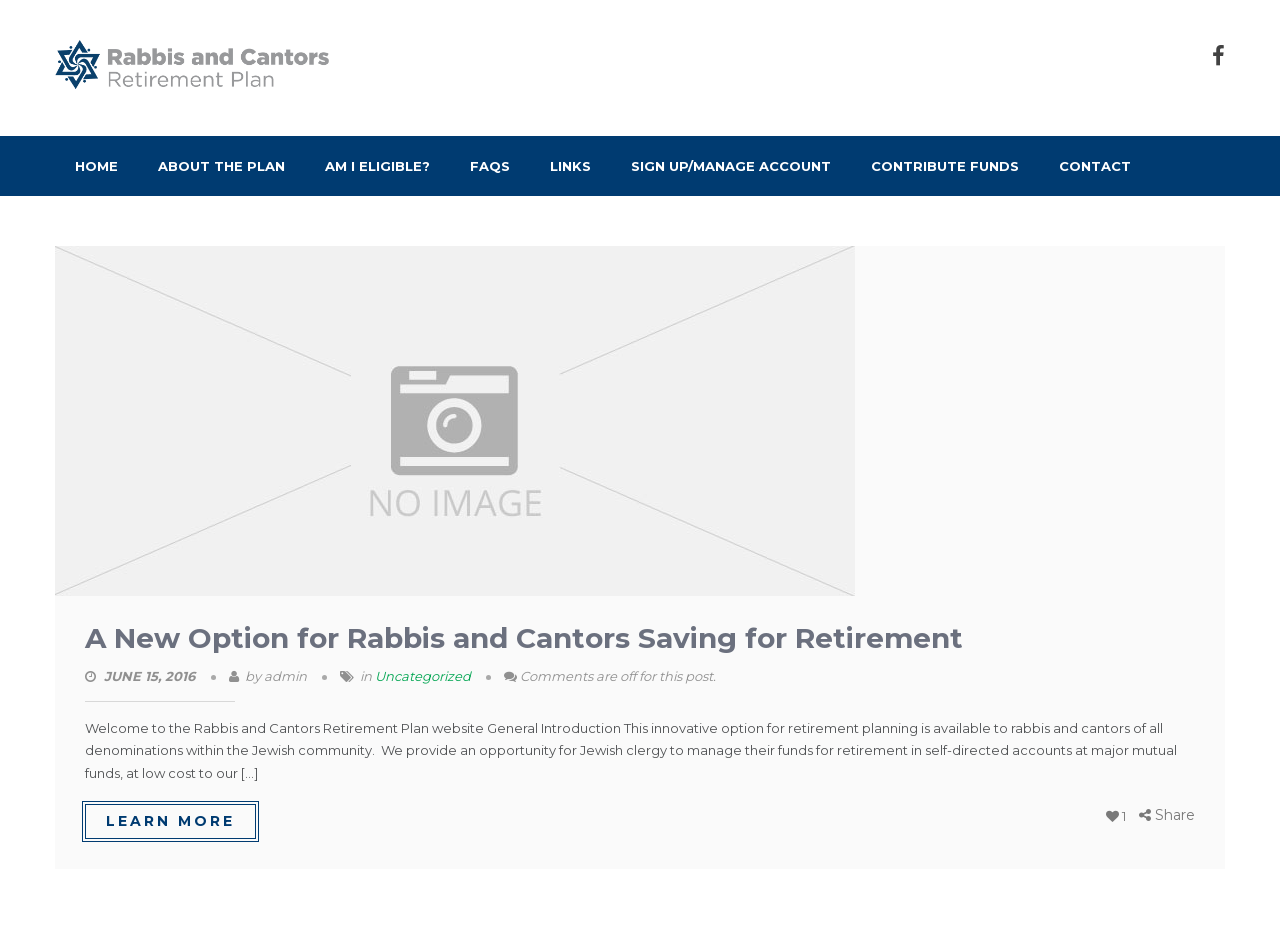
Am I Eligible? (377, 166)
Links (570, 166)
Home (96, 166)
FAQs (490, 166)
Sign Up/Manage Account (731, 166)
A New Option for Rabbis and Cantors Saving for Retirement (524, 638)
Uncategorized (423, 676)
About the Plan (221, 166)
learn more (170, 821)
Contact (1095, 166)
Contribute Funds (945, 166)
